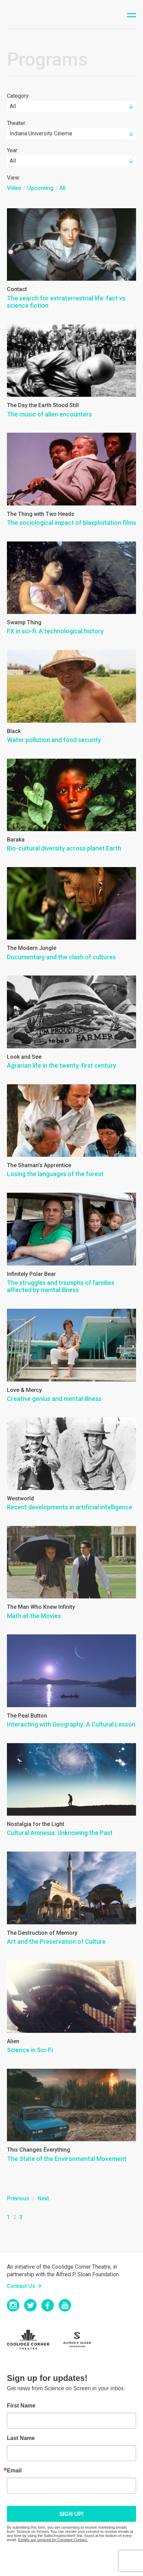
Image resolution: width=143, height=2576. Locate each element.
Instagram (13, 2305)
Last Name (21, 2438)
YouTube (65, 2305)
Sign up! (71, 2514)
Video (14, 188)
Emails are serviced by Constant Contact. (53, 2540)
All (62, 188)
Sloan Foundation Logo (81, 2340)
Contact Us (21, 2286)
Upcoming (40, 188)
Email (14, 2470)
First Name (21, 2406)
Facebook (47, 2305)
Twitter (30, 2305)
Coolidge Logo (33, 2340)
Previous (18, 2198)
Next (43, 2198)
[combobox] (71, 106)
